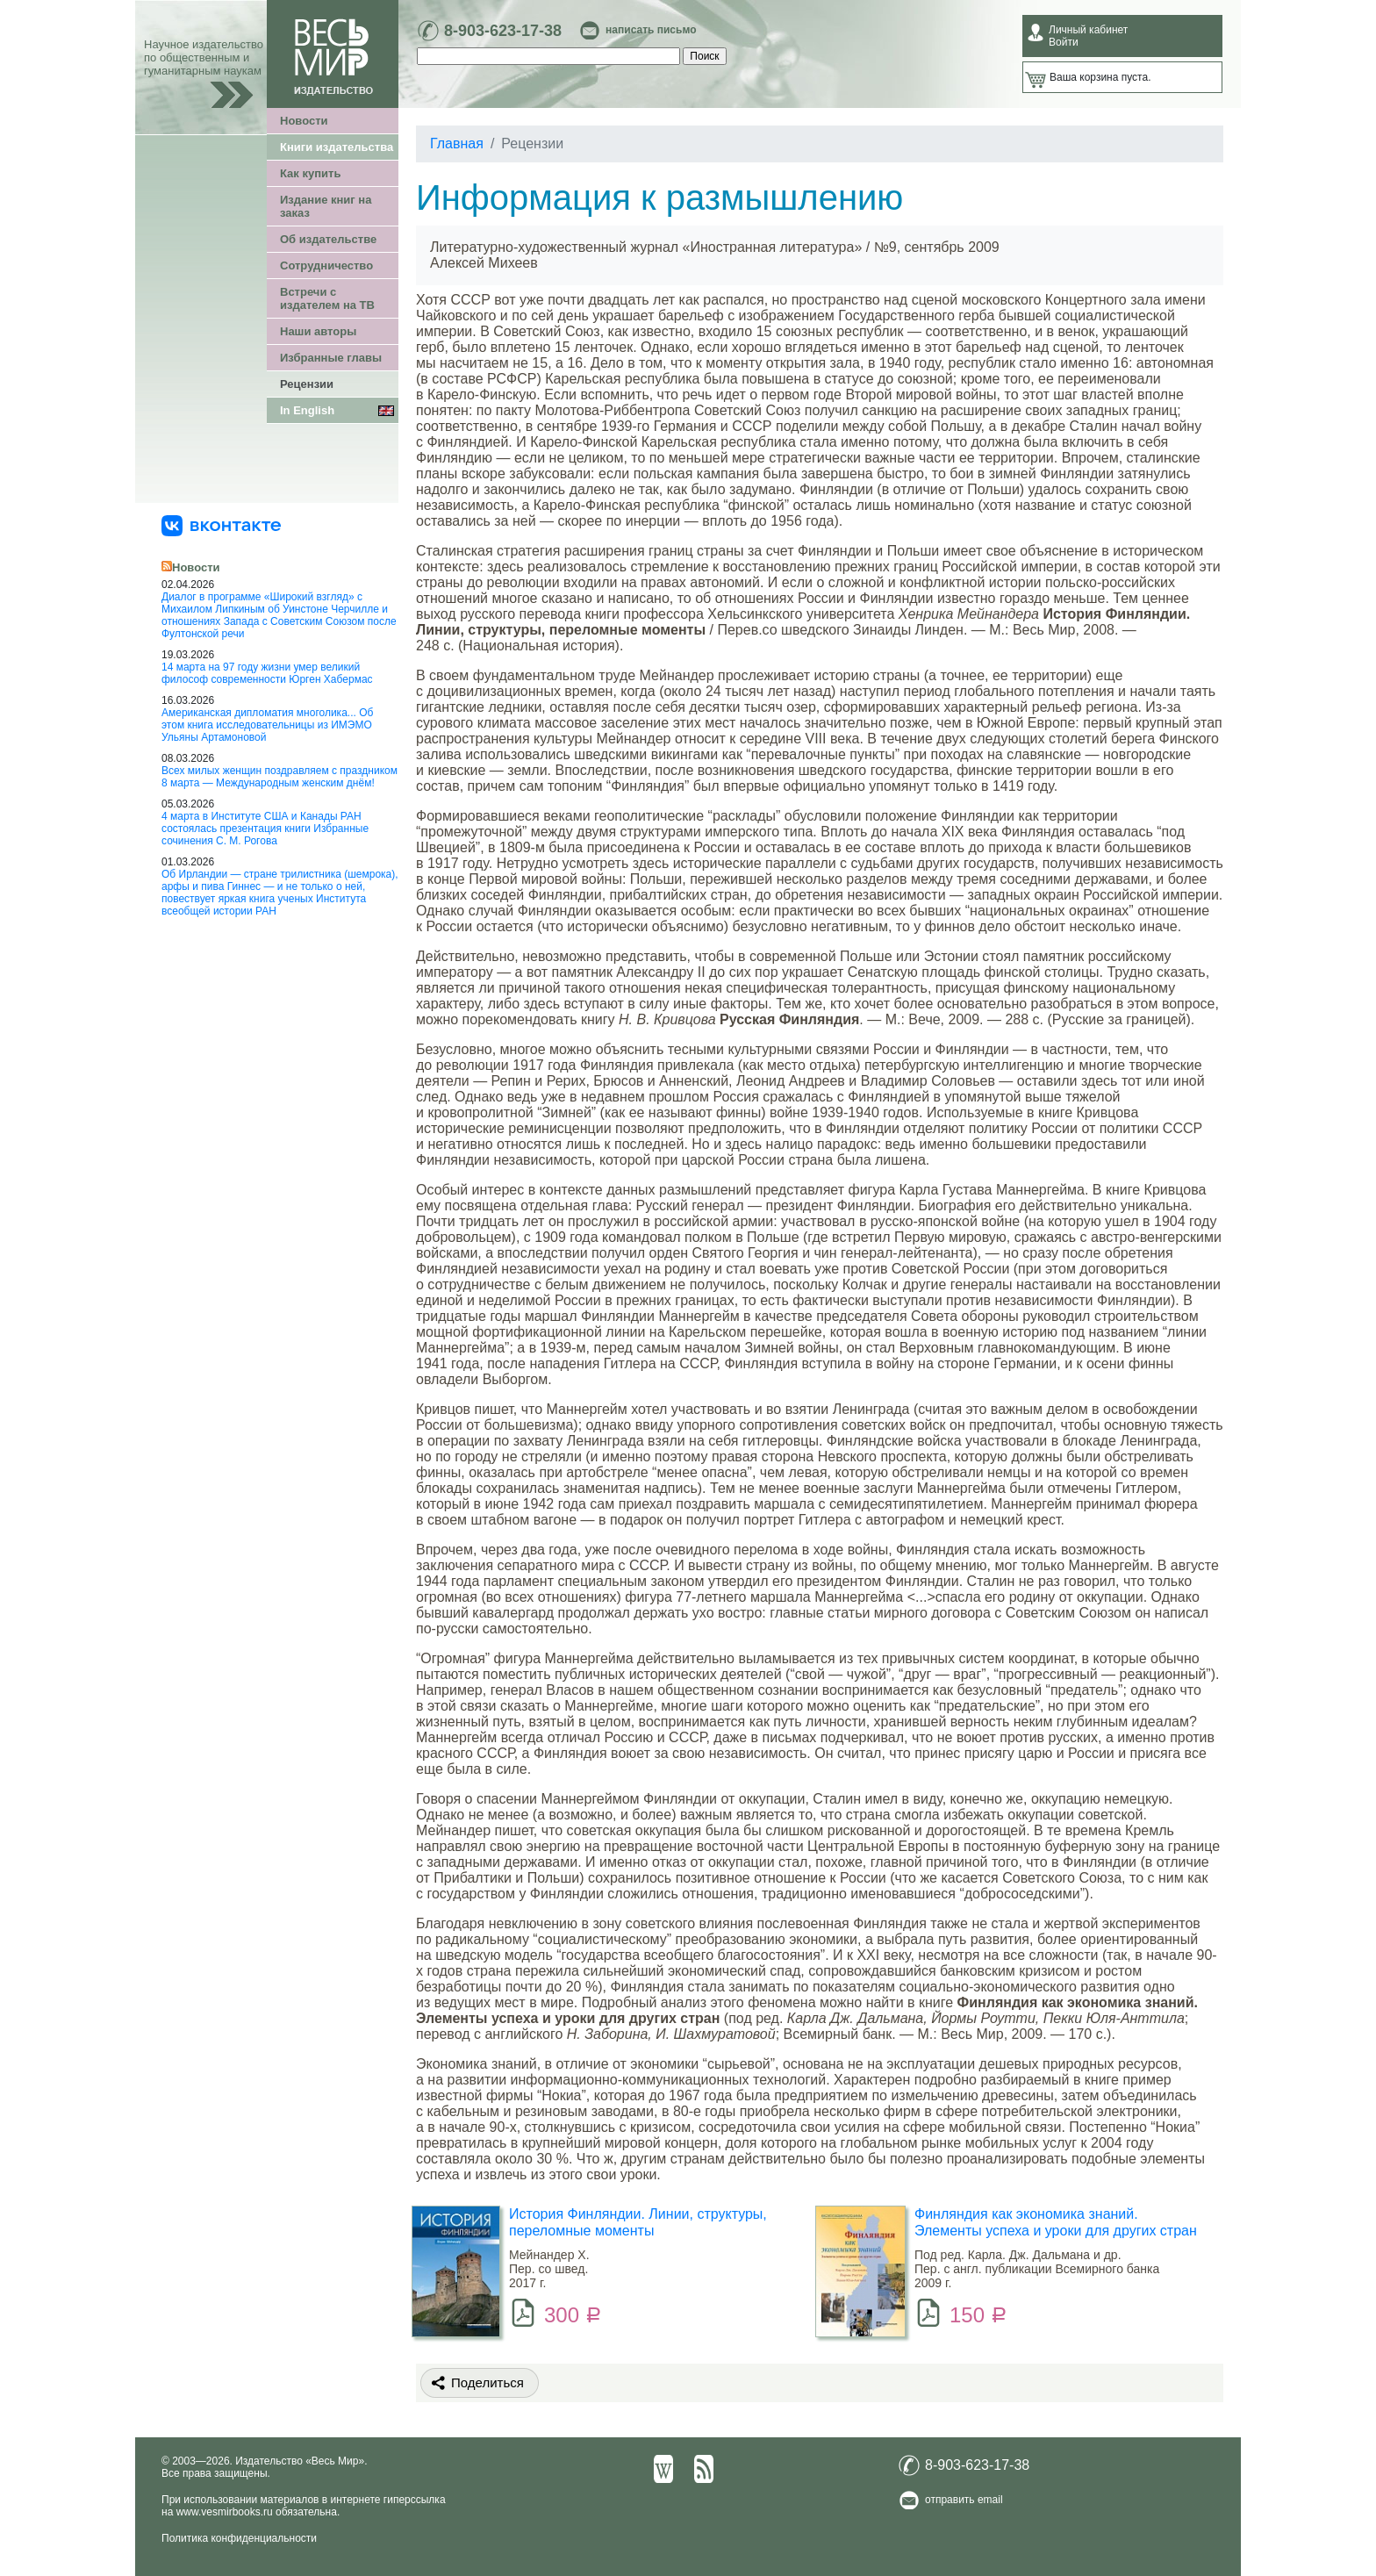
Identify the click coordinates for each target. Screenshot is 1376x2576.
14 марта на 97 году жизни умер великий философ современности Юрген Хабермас (267, 673)
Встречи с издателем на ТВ (327, 298)
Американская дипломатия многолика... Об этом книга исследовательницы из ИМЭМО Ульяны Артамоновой (267, 725)
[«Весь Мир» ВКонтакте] (221, 525)
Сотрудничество (326, 265)
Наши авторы (318, 331)
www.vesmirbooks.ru (224, 2512)
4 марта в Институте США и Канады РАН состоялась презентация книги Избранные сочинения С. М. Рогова (265, 828)
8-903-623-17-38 (503, 30)
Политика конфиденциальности (239, 2538)
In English (307, 410)
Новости (304, 120)
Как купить (310, 173)
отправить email (964, 2499)
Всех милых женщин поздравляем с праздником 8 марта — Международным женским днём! (279, 776)
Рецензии (306, 384)
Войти (1064, 42)
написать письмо (651, 30)
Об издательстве (328, 239)
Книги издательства (336, 147)
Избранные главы (331, 357)
